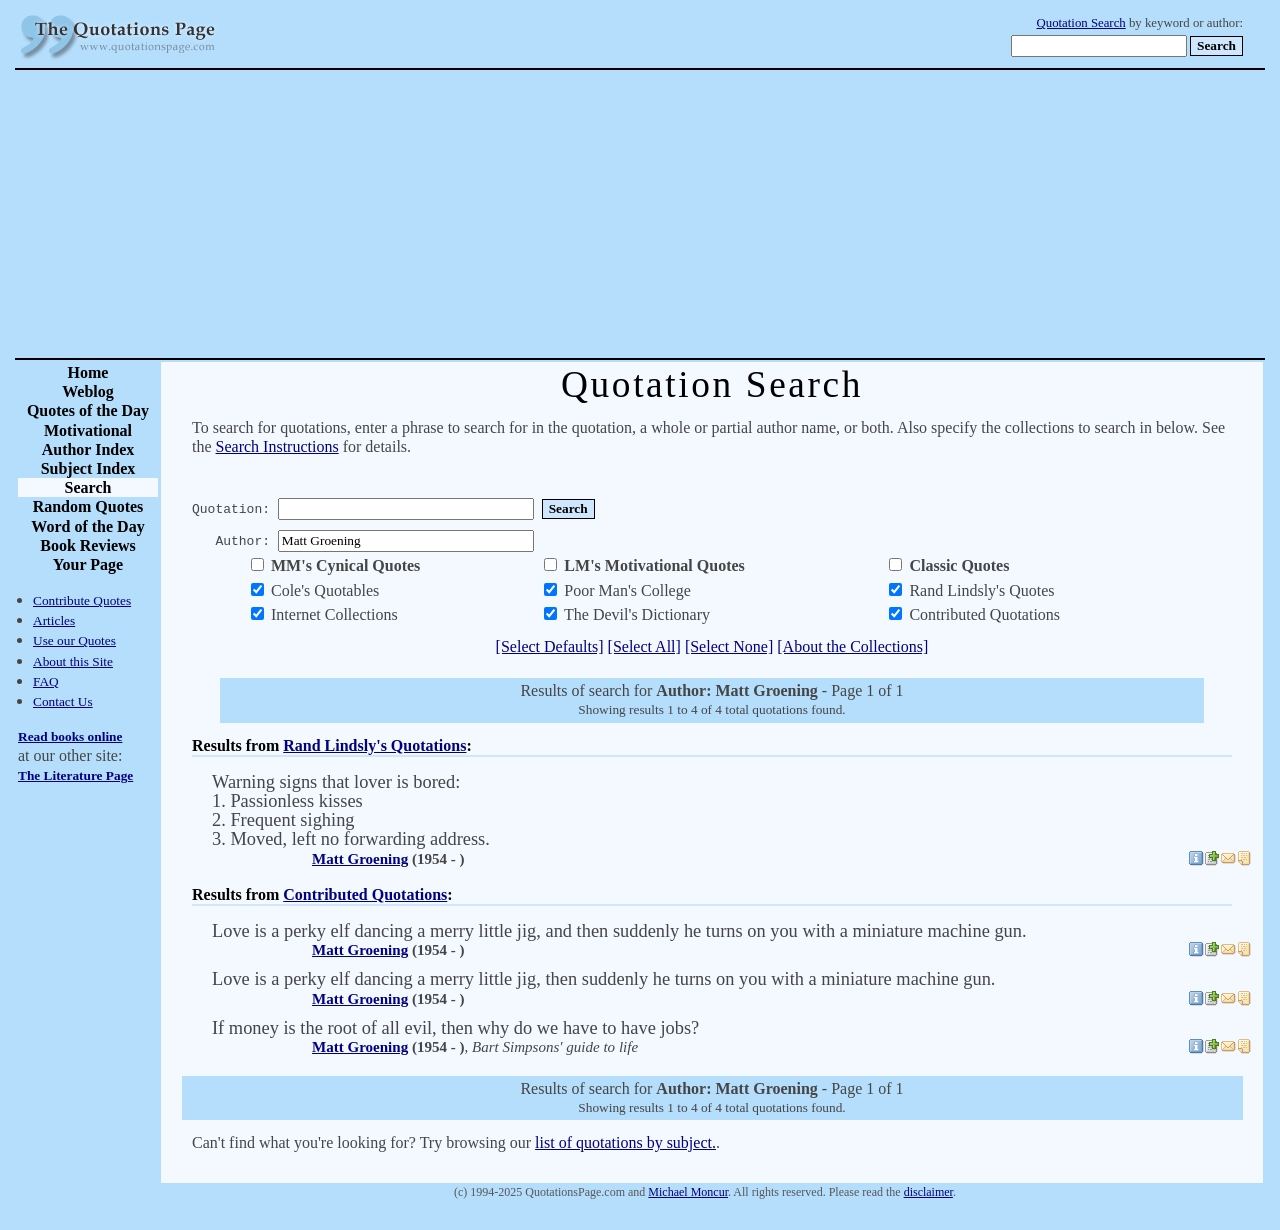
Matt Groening (360, 859)
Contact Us (63, 701)
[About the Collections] (852, 646)
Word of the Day (87, 526)
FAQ (46, 681)
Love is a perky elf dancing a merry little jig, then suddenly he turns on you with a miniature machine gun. (603, 979)
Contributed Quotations (365, 894)
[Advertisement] (710, 214)
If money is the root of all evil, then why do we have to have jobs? (455, 1028)
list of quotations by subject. (625, 1142)
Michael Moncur (688, 1192)
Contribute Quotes (82, 600)
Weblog (88, 391)
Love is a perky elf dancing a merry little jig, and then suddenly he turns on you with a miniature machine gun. (619, 931)
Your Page (88, 564)
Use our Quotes (74, 640)
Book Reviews (88, 545)
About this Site (73, 661)
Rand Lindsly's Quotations (374, 745)
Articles (54, 620)
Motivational (88, 430)
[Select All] (644, 646)
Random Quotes (88, 506)
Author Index (88, 449)
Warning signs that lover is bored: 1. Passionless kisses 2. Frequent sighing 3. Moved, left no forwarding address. (351, 811)
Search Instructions (277, 446)
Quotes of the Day (88, 410)
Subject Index (88, 468)
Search (88, 487)
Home (88, 372)
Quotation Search (1081, 23)
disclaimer (928, 1192)
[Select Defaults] (550, 646)
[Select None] (729, 646)
